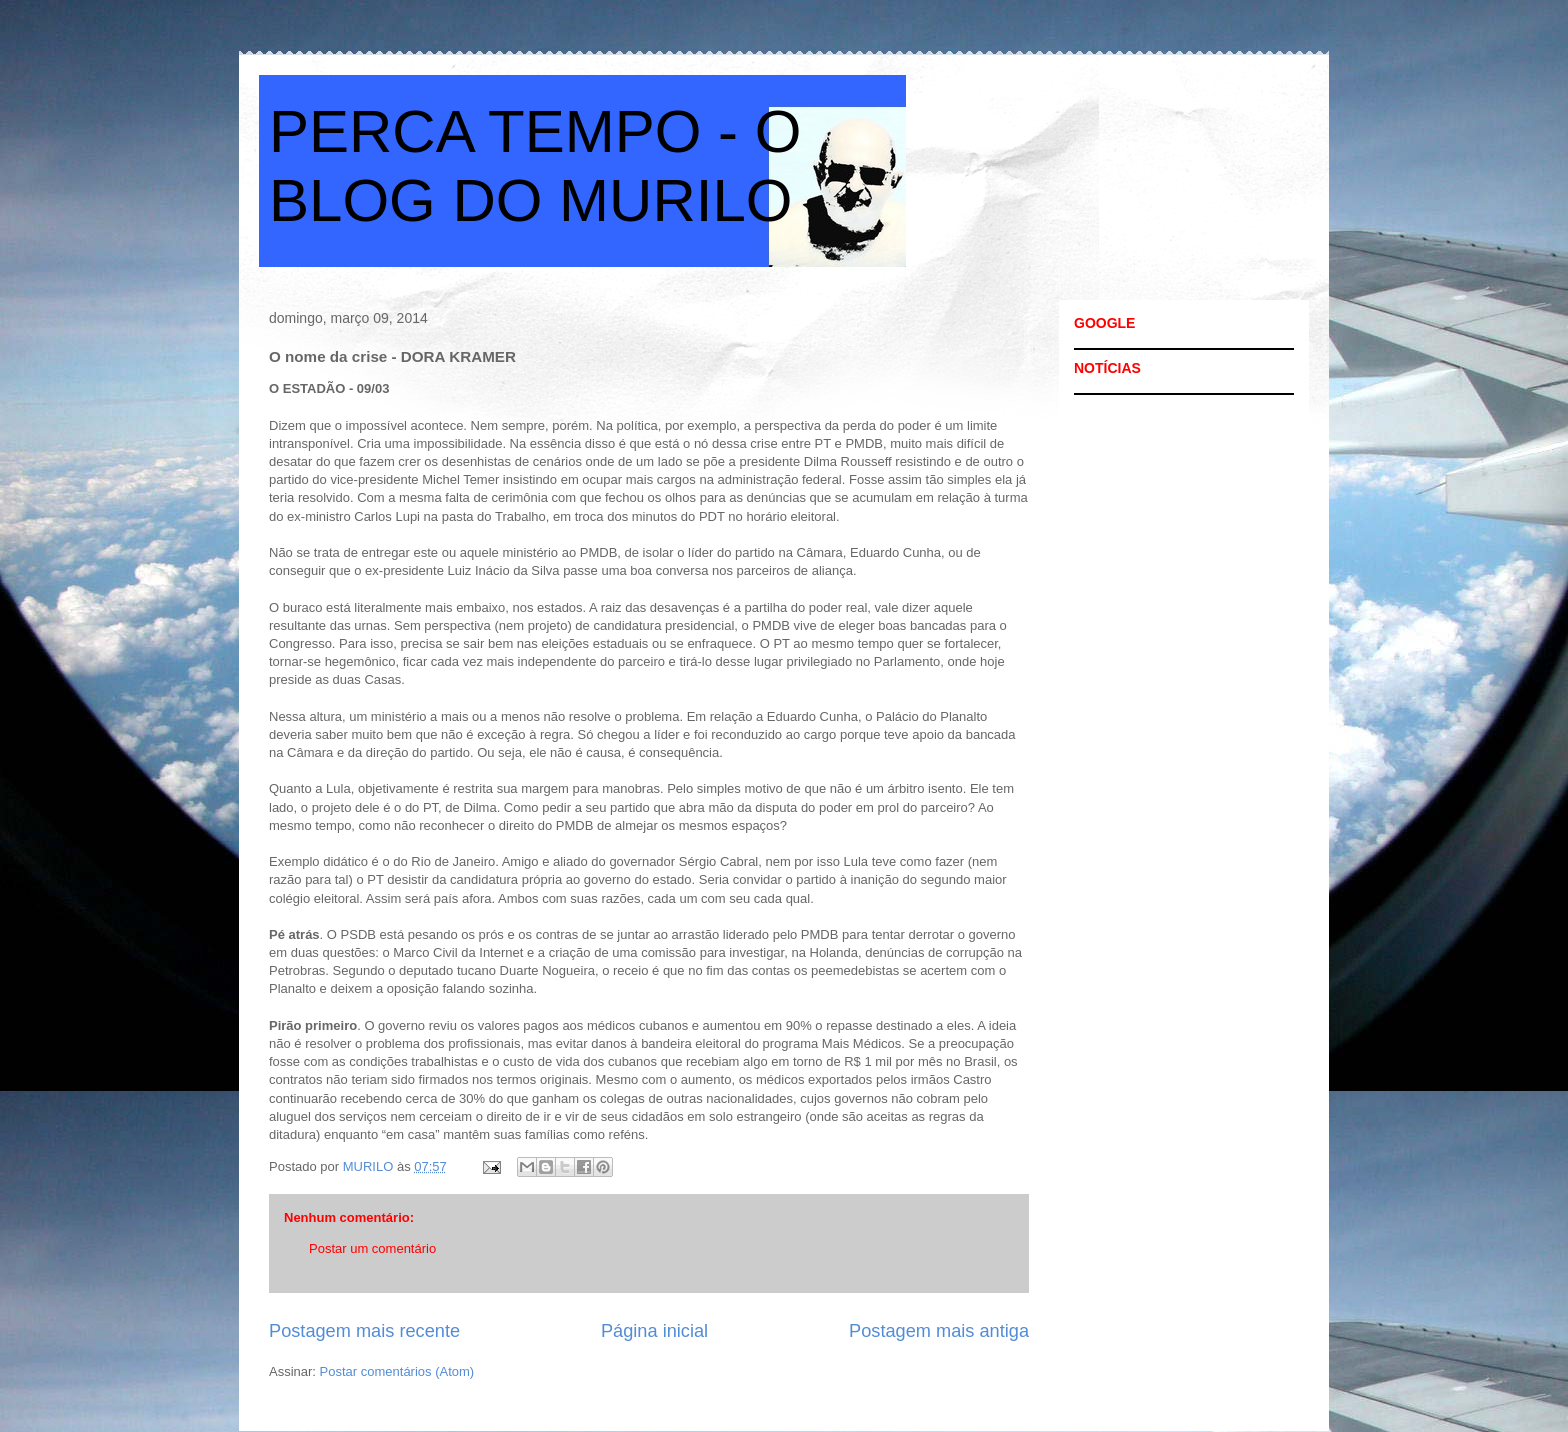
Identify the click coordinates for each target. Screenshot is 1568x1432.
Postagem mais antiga (939, 1331)
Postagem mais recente (364, 1331)
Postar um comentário (372, 1248)
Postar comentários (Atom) (397, 1371)
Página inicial (654, 1331)
